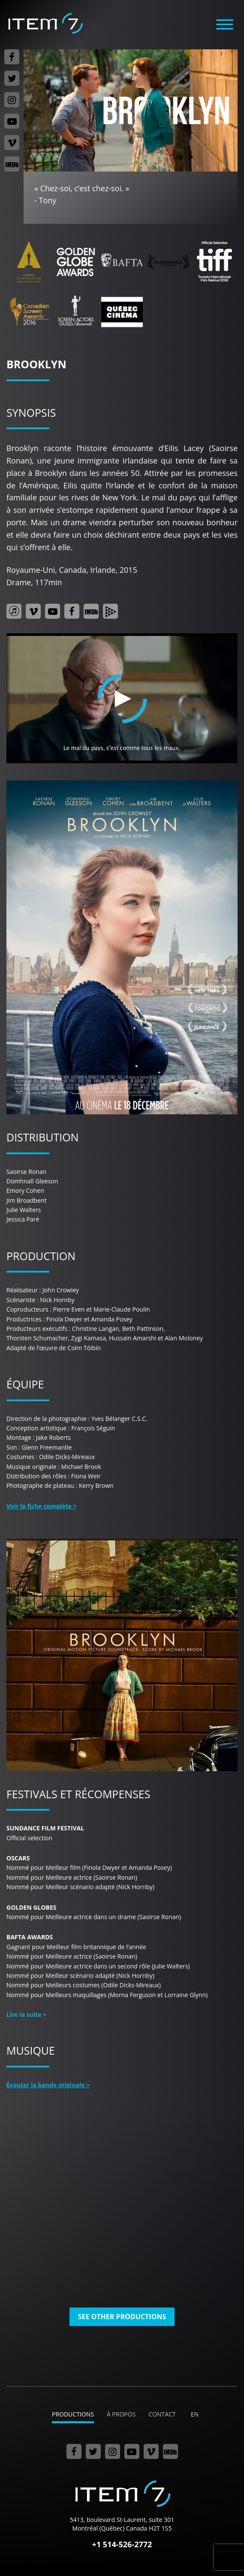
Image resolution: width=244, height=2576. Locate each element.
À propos (121, 2414)
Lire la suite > (26, 2014)
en (195, 2414)
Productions (73, 2414)
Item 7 (45, 23)
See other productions (122, 2316)
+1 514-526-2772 (122, 2544)
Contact (161, 2414)
